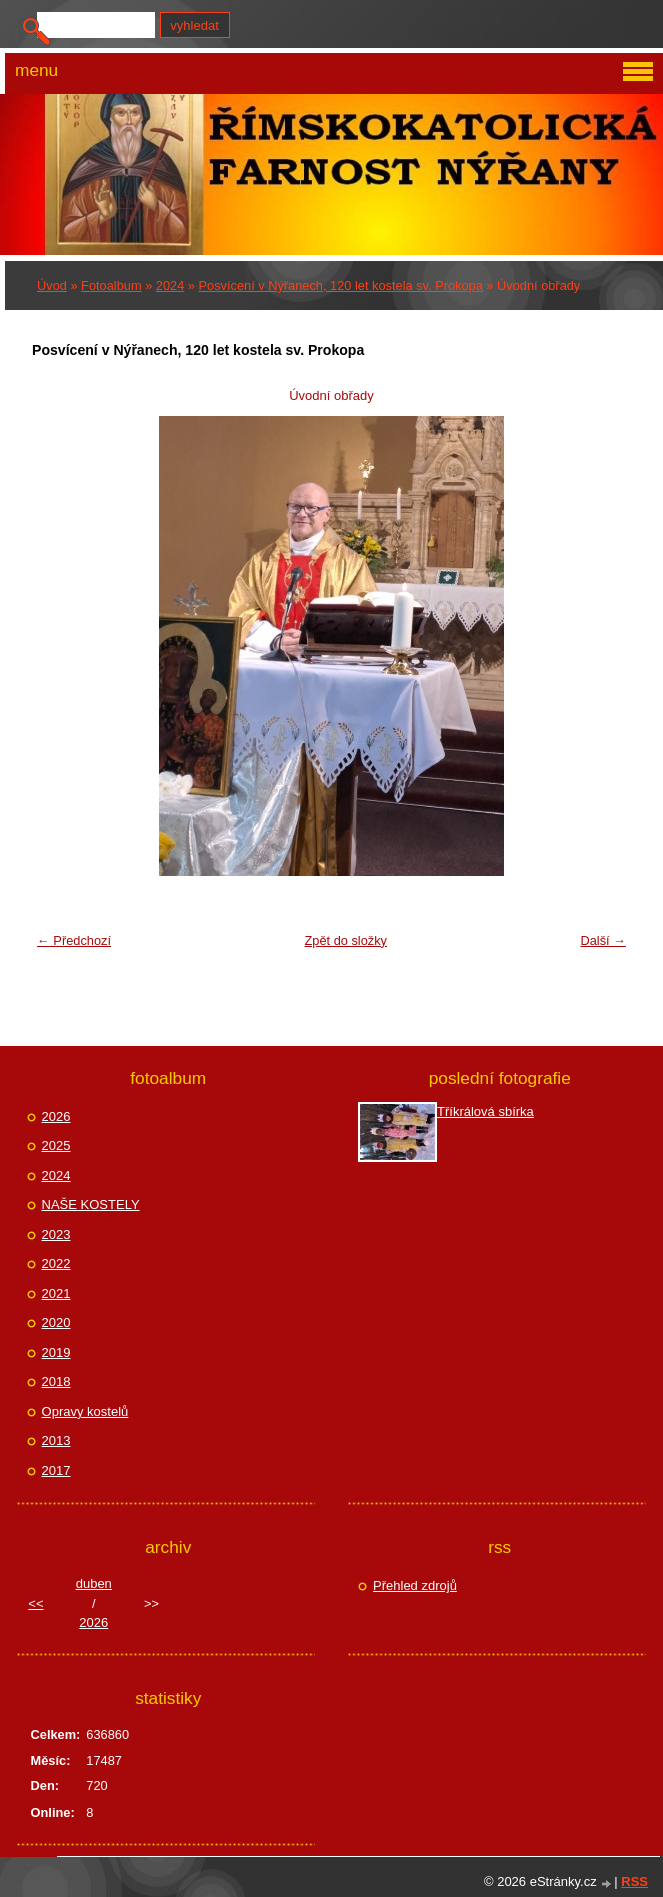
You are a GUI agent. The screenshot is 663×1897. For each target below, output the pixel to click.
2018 (56, 1381)
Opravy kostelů (85, 1411)
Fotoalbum (111, 285)
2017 (56, 1470)
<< (35, 1603)
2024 (170, 285)
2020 (56, 1322)
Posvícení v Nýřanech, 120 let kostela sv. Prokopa (341, 285)
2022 (56, 1263)
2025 (56, 1145)
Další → (603, 940)
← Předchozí (74, 940)
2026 (56, 1116)
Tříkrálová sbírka (485, 1111)
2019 (56, 1352)
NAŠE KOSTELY (91, 1204)
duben (94, 1583)
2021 (56, 1293)
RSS (634, 1881)
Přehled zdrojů (415, 1585)
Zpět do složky (345, 940)
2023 (56, 1234)
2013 (56, 1440)
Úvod (52, 285)
